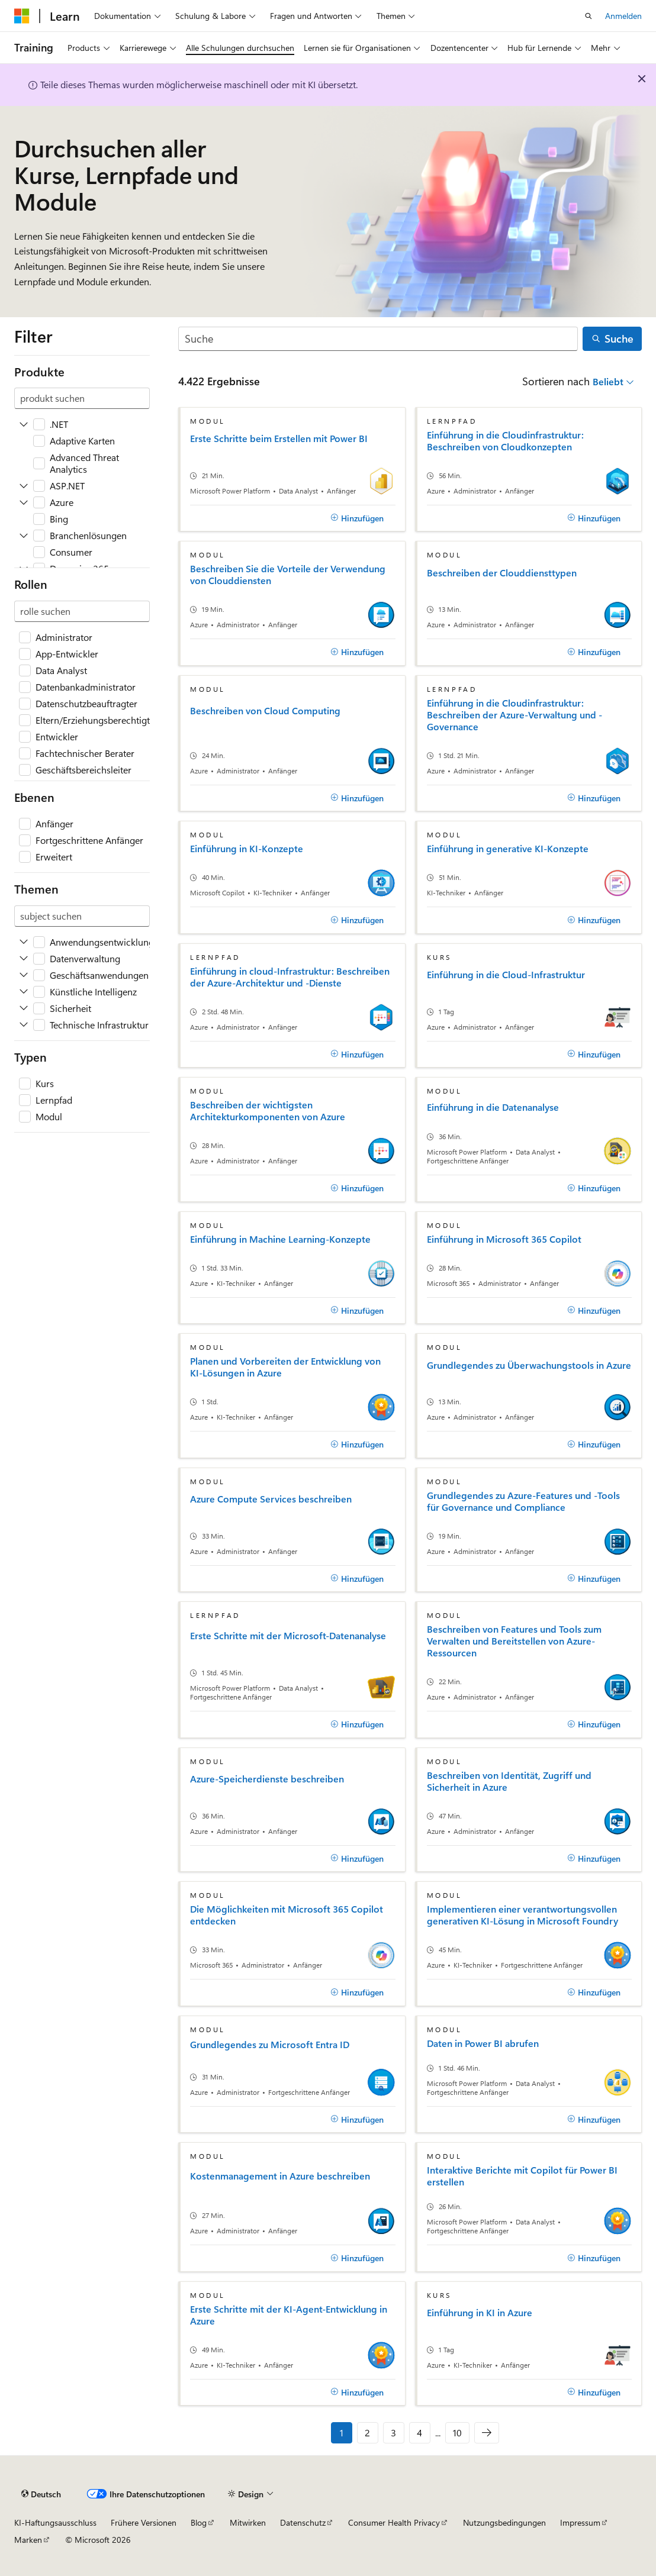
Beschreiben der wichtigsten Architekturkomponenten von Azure (267, 1111)
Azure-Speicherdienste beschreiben (267, 1779)
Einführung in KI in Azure (479, 2313)
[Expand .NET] (23, 424)
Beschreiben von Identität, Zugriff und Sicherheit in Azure (509, 1781)
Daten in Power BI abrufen (483, 2043)
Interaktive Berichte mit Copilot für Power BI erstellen (522, 2176)
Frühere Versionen (143, 2522)
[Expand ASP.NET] (23, 486)
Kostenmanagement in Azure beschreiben (280, 2176)
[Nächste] (486, 2432)
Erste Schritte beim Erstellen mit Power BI (279, 438)
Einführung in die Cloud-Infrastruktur (506, 975)
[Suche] (378, 339)
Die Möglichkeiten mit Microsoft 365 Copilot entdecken (286, 1915)
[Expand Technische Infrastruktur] (23, 1025)
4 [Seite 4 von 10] (419, 2432)
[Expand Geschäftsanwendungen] (23, 975)
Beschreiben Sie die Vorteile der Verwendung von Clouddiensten (287, 574)
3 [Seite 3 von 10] (393, 2432)
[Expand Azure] (23, 502)
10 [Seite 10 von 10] (457, 2432)
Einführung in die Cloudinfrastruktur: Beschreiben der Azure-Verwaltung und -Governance (514, 715)
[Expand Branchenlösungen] (23, 535)
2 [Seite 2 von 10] (367, 2432)
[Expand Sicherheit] (23, 1008)
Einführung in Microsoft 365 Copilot (504, 1239)
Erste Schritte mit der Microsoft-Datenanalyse (288, 1636)
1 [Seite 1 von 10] (341, 2432)
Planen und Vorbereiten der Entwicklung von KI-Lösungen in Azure (285, 1367)
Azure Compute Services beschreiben (271, 1499)
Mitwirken (248, 2522)
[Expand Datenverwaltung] (23, 959)
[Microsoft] (22, 16)
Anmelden (623, 15)
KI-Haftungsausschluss (55, 2522)
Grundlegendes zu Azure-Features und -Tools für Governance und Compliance (523, 1501)
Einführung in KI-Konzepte (246, 849)
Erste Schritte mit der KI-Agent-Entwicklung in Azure (288, 2315)
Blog (199, 2522)
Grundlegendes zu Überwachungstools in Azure (529, 1365)
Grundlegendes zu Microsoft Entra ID (269, 2045)
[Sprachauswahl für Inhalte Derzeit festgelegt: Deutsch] (41, 2493)
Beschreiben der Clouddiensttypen (502, 573)
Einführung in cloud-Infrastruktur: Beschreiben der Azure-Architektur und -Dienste (290, 977)
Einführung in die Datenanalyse (493, 1107)
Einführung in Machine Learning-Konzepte (280, 1239)
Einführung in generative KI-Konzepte (508, 849)
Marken (28, 2539)
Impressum (580, 2522)
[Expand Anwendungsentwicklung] (23, 942)
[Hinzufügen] (357, 518)
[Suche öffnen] (588, 16)
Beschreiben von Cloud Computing (265, 711)
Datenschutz (303, 2522)
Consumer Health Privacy (394, 2522)
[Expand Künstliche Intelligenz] (23, 992)
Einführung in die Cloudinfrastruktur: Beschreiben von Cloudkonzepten (505, 441)
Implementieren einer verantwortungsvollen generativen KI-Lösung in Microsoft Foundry (522, 1915)
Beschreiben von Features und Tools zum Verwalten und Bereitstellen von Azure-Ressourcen (514, 1641)
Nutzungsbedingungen (504, 2522)
